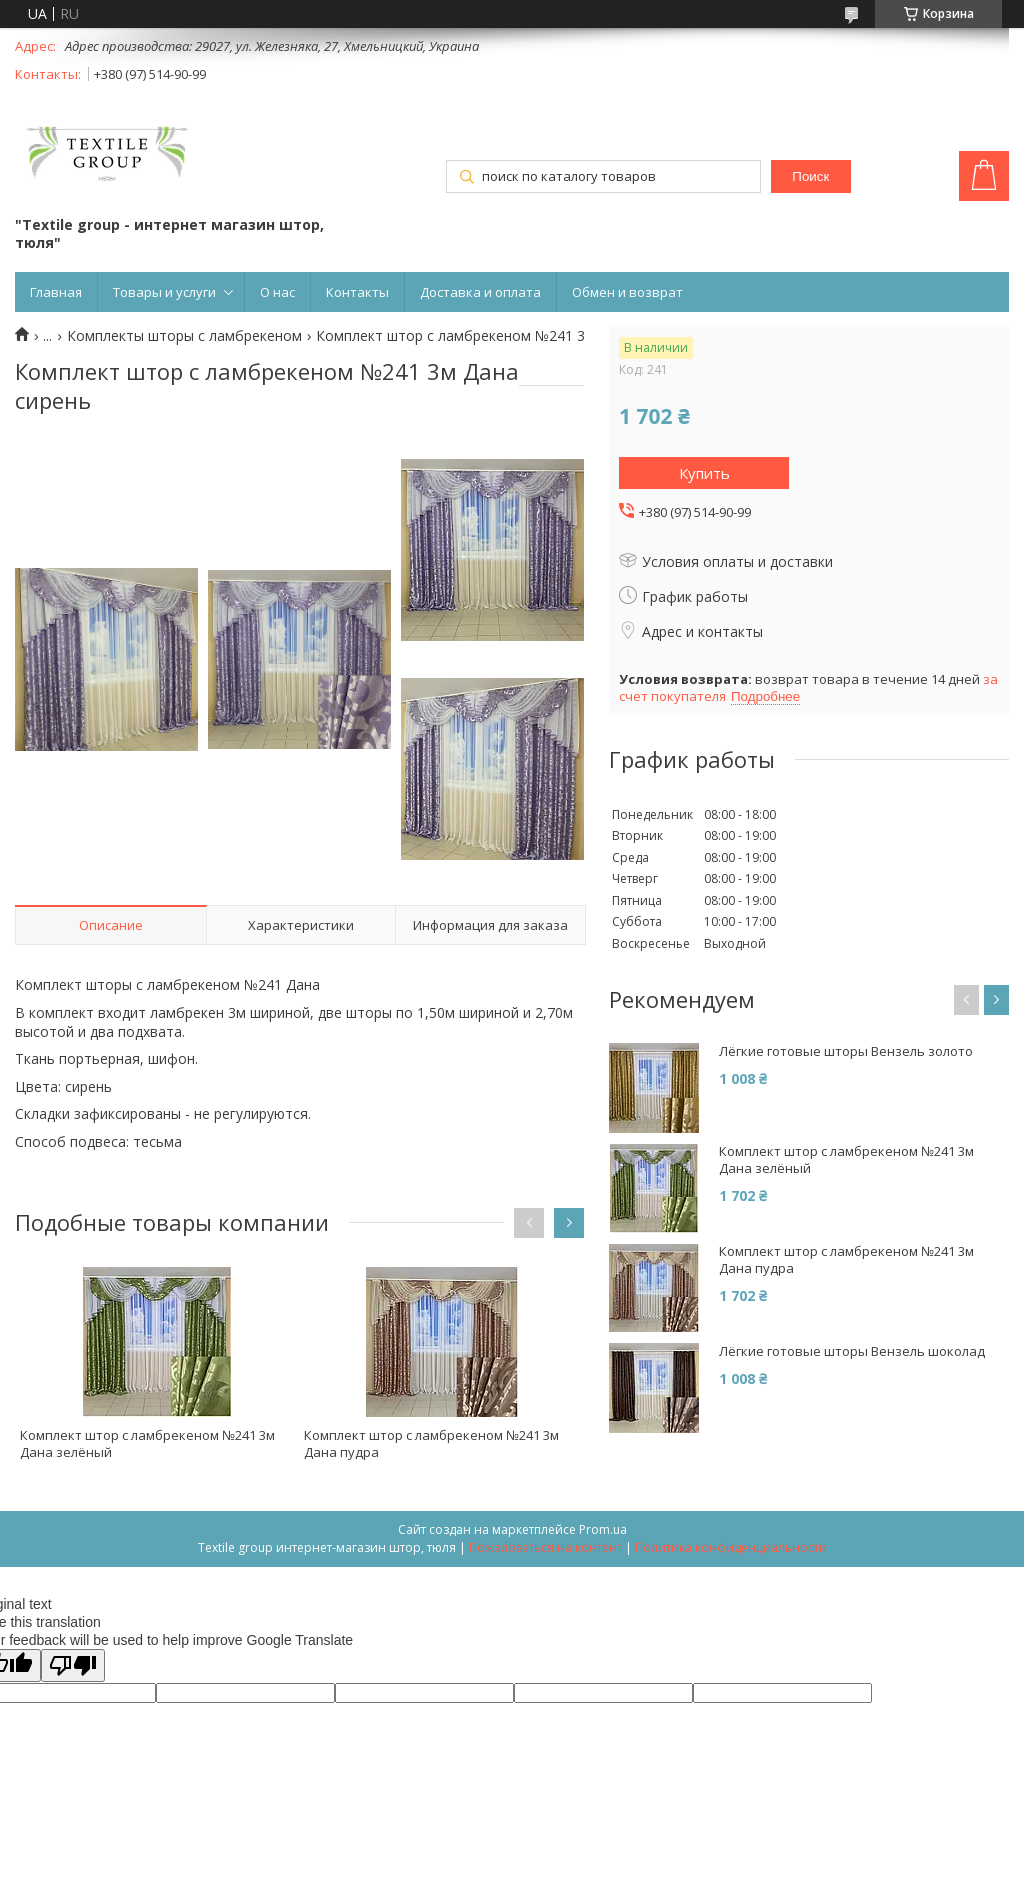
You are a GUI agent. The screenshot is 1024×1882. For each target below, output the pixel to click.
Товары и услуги (164, 292)
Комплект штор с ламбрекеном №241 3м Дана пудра (431, 1443)
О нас (277, 292)
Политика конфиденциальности (731, 1547)
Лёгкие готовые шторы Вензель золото (846, 1051)
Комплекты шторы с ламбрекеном (184, 336)
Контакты (357, 292)
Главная (56, 292)
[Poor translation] (73, 1665)
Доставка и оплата (480, 292)
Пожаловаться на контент (545, 1547)
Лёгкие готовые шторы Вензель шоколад (852, 1351)
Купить (704, 473)
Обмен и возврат (627, 292)
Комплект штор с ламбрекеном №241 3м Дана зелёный (147, 1443)
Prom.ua (603, 1529)
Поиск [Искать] (810, 176)
